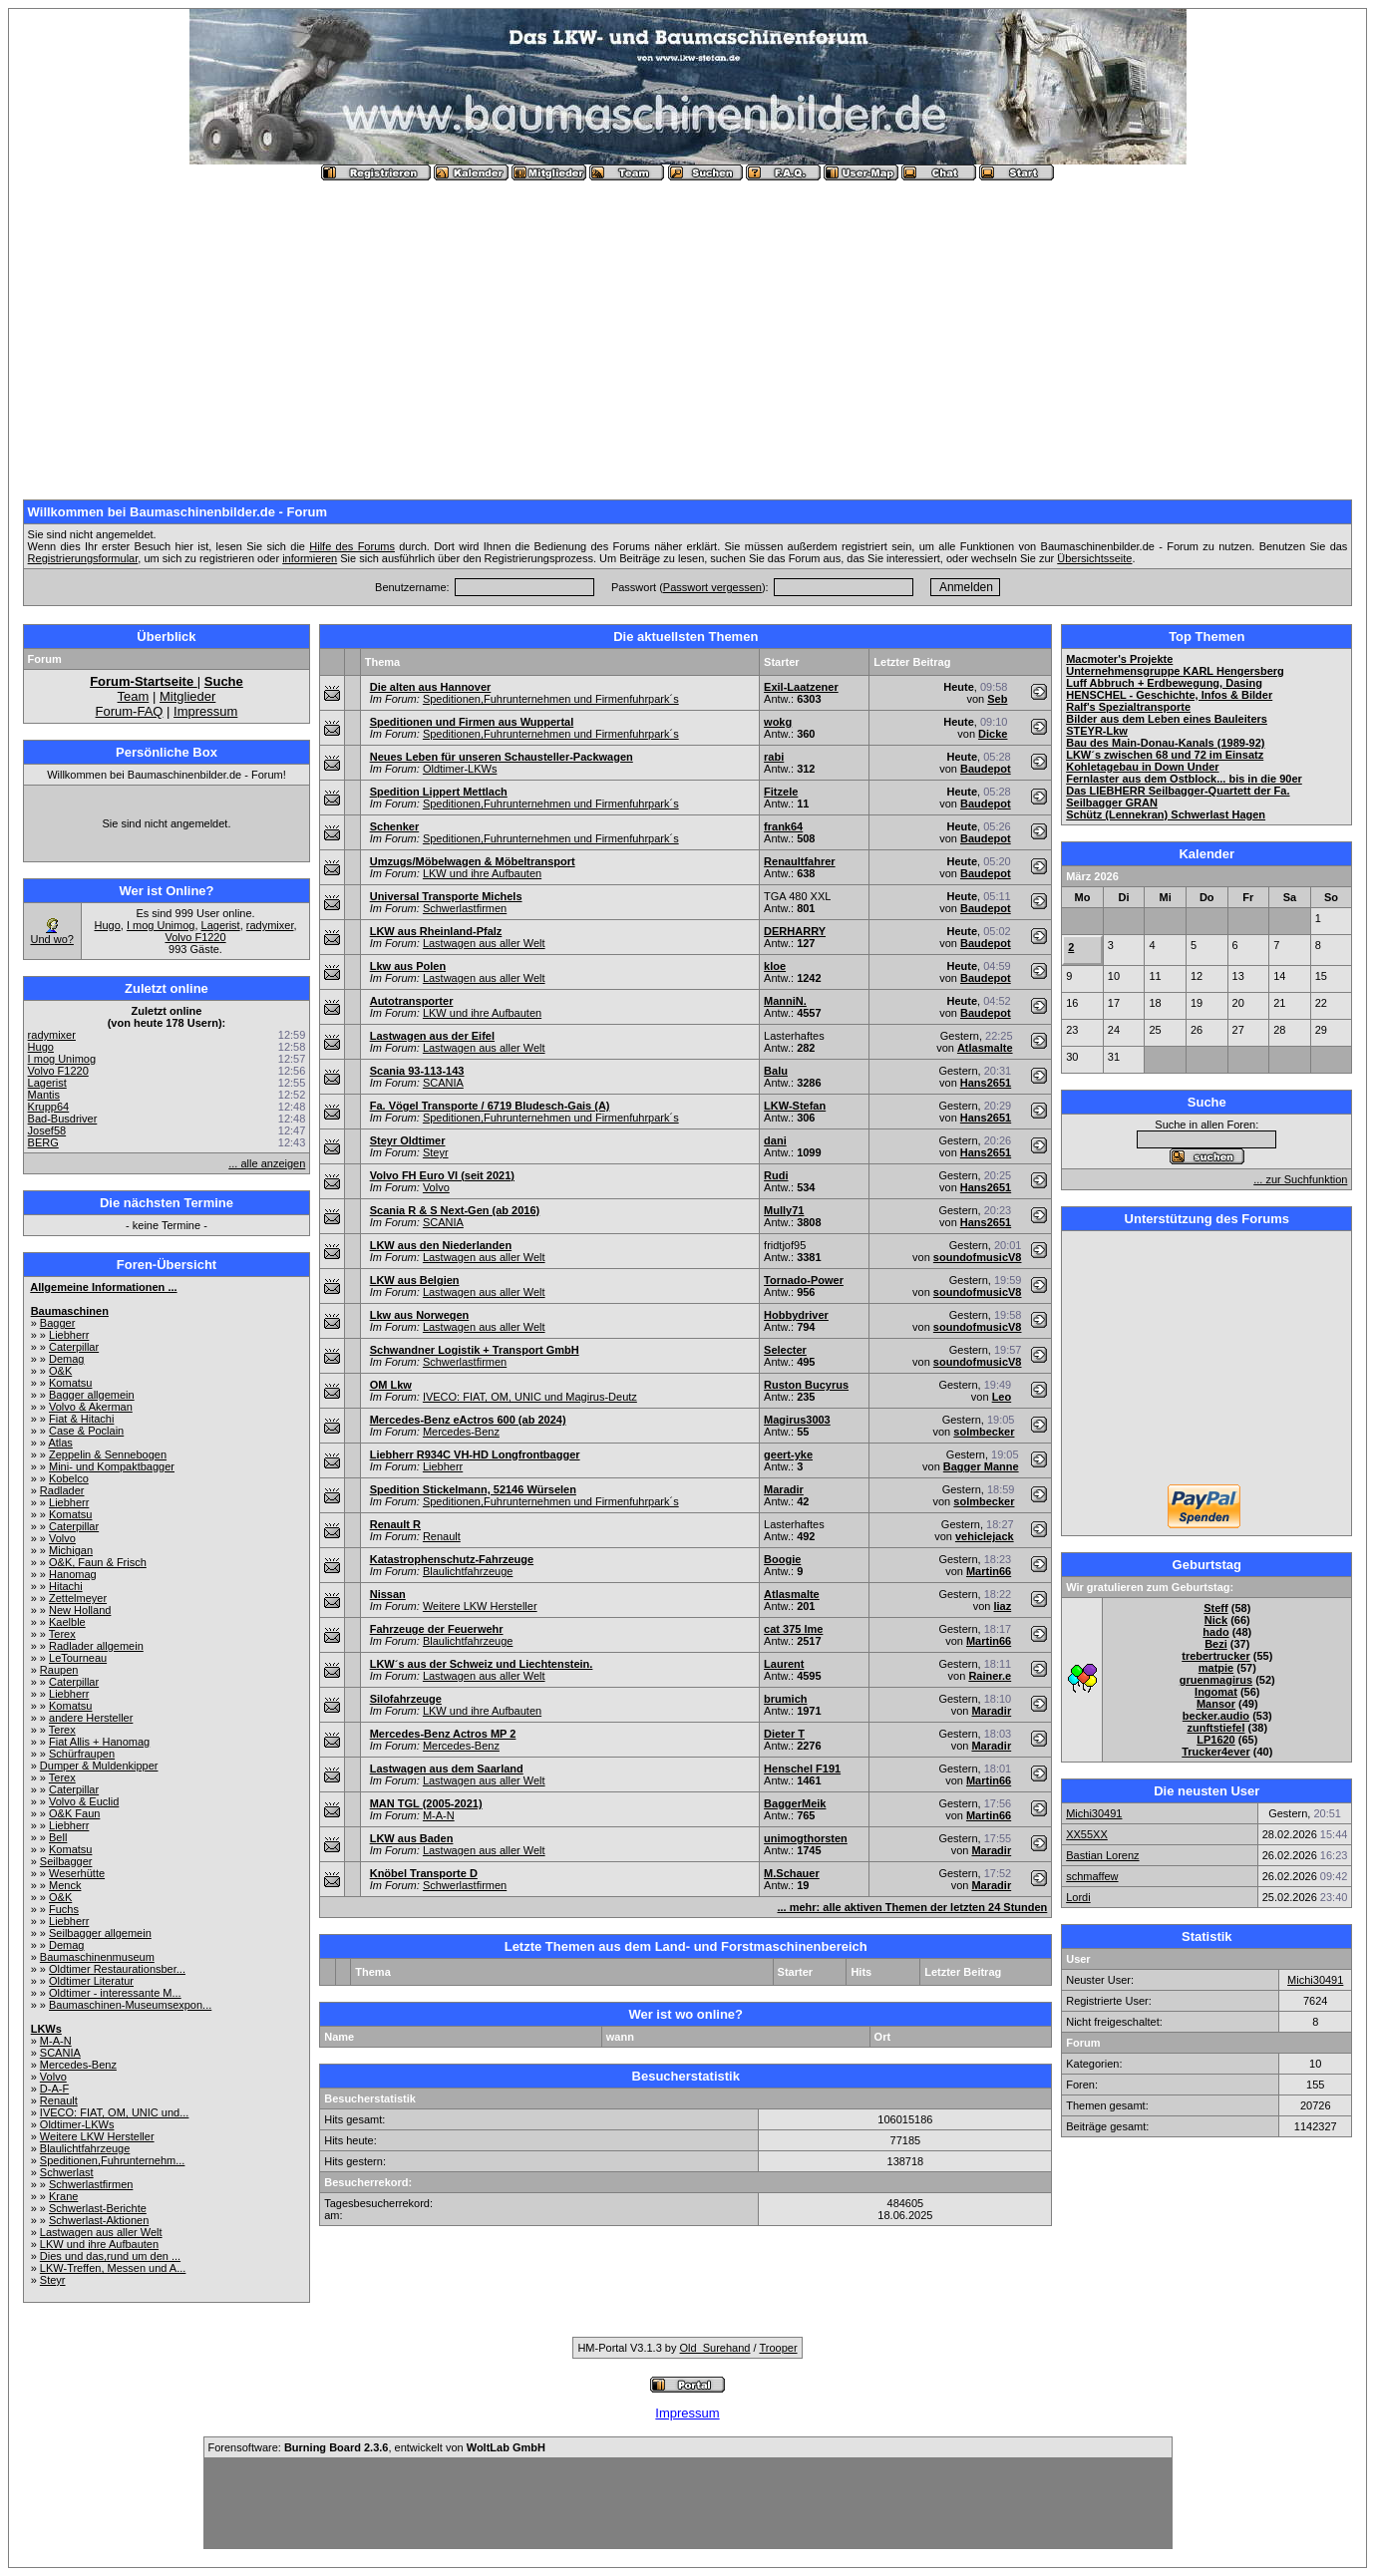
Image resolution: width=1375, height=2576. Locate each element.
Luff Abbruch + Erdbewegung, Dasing (1164, 683)
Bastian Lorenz (1102, 1855)
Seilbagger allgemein (100, 1933)
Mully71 (784, 1210)
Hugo (108, 925)
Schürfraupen (82, 1754)
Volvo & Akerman (91, 1407)
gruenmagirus (1216, 1680)
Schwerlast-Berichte (98, 2208)
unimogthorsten (806, 1838)
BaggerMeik (795, 1803)
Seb (997, 699)
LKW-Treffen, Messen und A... (113, 2268)
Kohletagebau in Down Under (1142, 767)
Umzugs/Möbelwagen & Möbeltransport (472, 861)
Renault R (395, 1524)
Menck (65, 1885)
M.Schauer (792, 1873)
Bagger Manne (981, 1466)
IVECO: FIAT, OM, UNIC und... (114, 2112)
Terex (62, 1634)
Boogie (782, 1559)
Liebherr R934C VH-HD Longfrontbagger (475, 1454)
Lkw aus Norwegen (420, 1315)
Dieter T (784, 1734)
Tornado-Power (804, 1280)
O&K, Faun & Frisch (98, 1562)
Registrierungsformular (83, 558)
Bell (58, 1837)
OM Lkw (391, 1385)
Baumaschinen (70, 1311)
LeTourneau (78, 1658)
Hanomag (73, 1574)
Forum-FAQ (130, 711)
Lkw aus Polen (408, 966)
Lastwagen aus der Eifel (432, 1036)
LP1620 (1216, 1740)
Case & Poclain (86, 1431)
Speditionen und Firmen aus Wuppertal (472, 722)
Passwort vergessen (712, 587)
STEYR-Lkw (1097, 731)
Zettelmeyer (78, 1598)
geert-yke (788, 1454)
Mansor (1216, 1704)
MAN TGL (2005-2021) (426, 1803)
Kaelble (67, 1622)
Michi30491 (1094, 1813)
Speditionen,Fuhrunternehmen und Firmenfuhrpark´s (551, 699)
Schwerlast (67, 2172)
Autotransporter (412, 1001)
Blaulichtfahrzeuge (85, 2148)
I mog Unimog (160, 925)
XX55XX (1087, 1834)
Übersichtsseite (1094, 558)
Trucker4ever (1216, 1752)
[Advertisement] (688, 332)
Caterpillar (74, 1347)
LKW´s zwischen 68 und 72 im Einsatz (1164, 755)
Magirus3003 (797, 1420)
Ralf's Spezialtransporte (1128, 707)
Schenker (395, 826)
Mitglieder (187, 696)
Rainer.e (989, 1676)
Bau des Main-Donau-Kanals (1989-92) (1165, 743)
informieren (309, 558)
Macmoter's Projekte (1119, 659)
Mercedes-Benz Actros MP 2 (443, 1734)
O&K (60, 1371)
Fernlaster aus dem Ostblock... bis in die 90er (1184, 779)
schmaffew (1092, 1876)
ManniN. (785, 1001)
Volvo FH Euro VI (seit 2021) (442, 1175)
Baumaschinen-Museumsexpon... (130, 2005)
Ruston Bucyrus (806, 1385)
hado (1215, 1632)
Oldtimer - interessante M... (115, 1993)
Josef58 (47, 1130)
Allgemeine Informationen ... (103, 1287)
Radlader (62, 1490)
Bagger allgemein (92, 1395)
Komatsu (70, 1383)
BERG (43, 1142)
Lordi (1078, 1897)
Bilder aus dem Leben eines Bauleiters (1166, 719)
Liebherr (69, 1335)
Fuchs (64, 1909)
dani (775, 1140)
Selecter (785, 1350)
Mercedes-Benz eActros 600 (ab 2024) (468, 1420)
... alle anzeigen (266, 1163)
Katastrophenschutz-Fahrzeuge (451, 1559)
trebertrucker (1215, 1656)
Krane (63, 2196)
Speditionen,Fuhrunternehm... (112, 2160)
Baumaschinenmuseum (97, 1957)
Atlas (60, 1443)
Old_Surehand (715, 2348)
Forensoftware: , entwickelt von (376, 2447)
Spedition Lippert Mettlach (439, 792)
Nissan (388, 1594)
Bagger (57, 1323)
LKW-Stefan (795, 1106)
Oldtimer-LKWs (77, 2124)
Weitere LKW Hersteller (97, 2136)
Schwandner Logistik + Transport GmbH (474, 1350)
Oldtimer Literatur (91, 1981)
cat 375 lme (793, 1629)
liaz (1002, 1606)
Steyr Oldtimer (408, 1140)
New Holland (80, 1610)
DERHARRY (795, 931)
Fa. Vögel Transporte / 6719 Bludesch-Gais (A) (490, 1106)
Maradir (784, 1489)
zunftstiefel (1215, 1728)
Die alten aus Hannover (431, 687)
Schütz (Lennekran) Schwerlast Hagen (1165, 814)
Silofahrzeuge (406, 1699)
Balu (776, 1071)
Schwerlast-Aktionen (99, 2220)
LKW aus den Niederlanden (441, 1245)
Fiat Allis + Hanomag (99, 1742)
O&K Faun (74, 1813)
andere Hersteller (91, 1718)
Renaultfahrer (800, 861)
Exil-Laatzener (801, 687)
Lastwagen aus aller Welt (101, 2232)
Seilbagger (66, 1861)
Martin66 (988, 1571)
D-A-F (54, 2088)
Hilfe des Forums (352, 546)
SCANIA (60, 2053)
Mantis (44, 1095)
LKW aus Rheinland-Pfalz (436, 931)
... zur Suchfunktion (1300, 1179)
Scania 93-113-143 (417, 1071)
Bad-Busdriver (63, 1119)
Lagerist (220, 925)
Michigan (71, 1550)
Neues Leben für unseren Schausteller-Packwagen (501, 757)
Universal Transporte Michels (446, 896)
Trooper (778, 2348)
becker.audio (1216, 1716)
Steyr (53, 2280)
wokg (778, 722)
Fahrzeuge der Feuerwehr (437, 1629)
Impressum (205, 711)
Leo (1002, 1397)
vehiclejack (984, 1536)
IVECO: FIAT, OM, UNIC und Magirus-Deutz (530, 1397)
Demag (66, 1359)
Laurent (784, 1664)
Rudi (776, 1175)
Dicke (992, 734)
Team (134, 696)
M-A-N (56, 2041)
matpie (1216, 1668)
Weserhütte (77, 1873)
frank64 (783, 826)
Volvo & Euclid (84, 1801)
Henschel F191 (802, 1768)
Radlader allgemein (96, 1646)
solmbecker (983, 1432)
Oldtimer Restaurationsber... (117, 1969)
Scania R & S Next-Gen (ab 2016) (455, 1210)
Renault (59, 2100)
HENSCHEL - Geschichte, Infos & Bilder (1169, 695)
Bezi (1215, 1644)
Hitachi (66, 1586)
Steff (1215, 1608)
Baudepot (985, 769)
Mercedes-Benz (78, 2065)
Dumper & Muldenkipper (99, 1765)
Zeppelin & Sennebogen (108, 1454)
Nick (1215, 1620)
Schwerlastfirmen (91, 2184)
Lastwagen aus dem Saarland (446, 1768)
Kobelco (69, 1478)
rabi (774, 757)
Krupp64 (49, 1107)
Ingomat (1216, 1692)
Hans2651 (985, 1083)
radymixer (270, 925)
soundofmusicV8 (977, 1257)
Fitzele (781, 792)
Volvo (62, 1538)
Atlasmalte (985, 1048)
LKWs (46, 2029)
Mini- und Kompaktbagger (111, 1466)
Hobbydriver (796, 1315)
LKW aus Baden (412, 1838)
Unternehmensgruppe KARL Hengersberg (1175, 671)
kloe (775, 966)
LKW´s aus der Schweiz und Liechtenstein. (481, 1664)
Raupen (59, 1670)
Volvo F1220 (195, 937)
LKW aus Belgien (415, 1280)
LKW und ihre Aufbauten (99, 2244)
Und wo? (51, 939)
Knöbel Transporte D (424, 1873)
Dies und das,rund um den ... (110, 2256)
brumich (785, 1699)
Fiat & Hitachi (81, 1419)
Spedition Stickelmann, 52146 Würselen (473, 1489)
